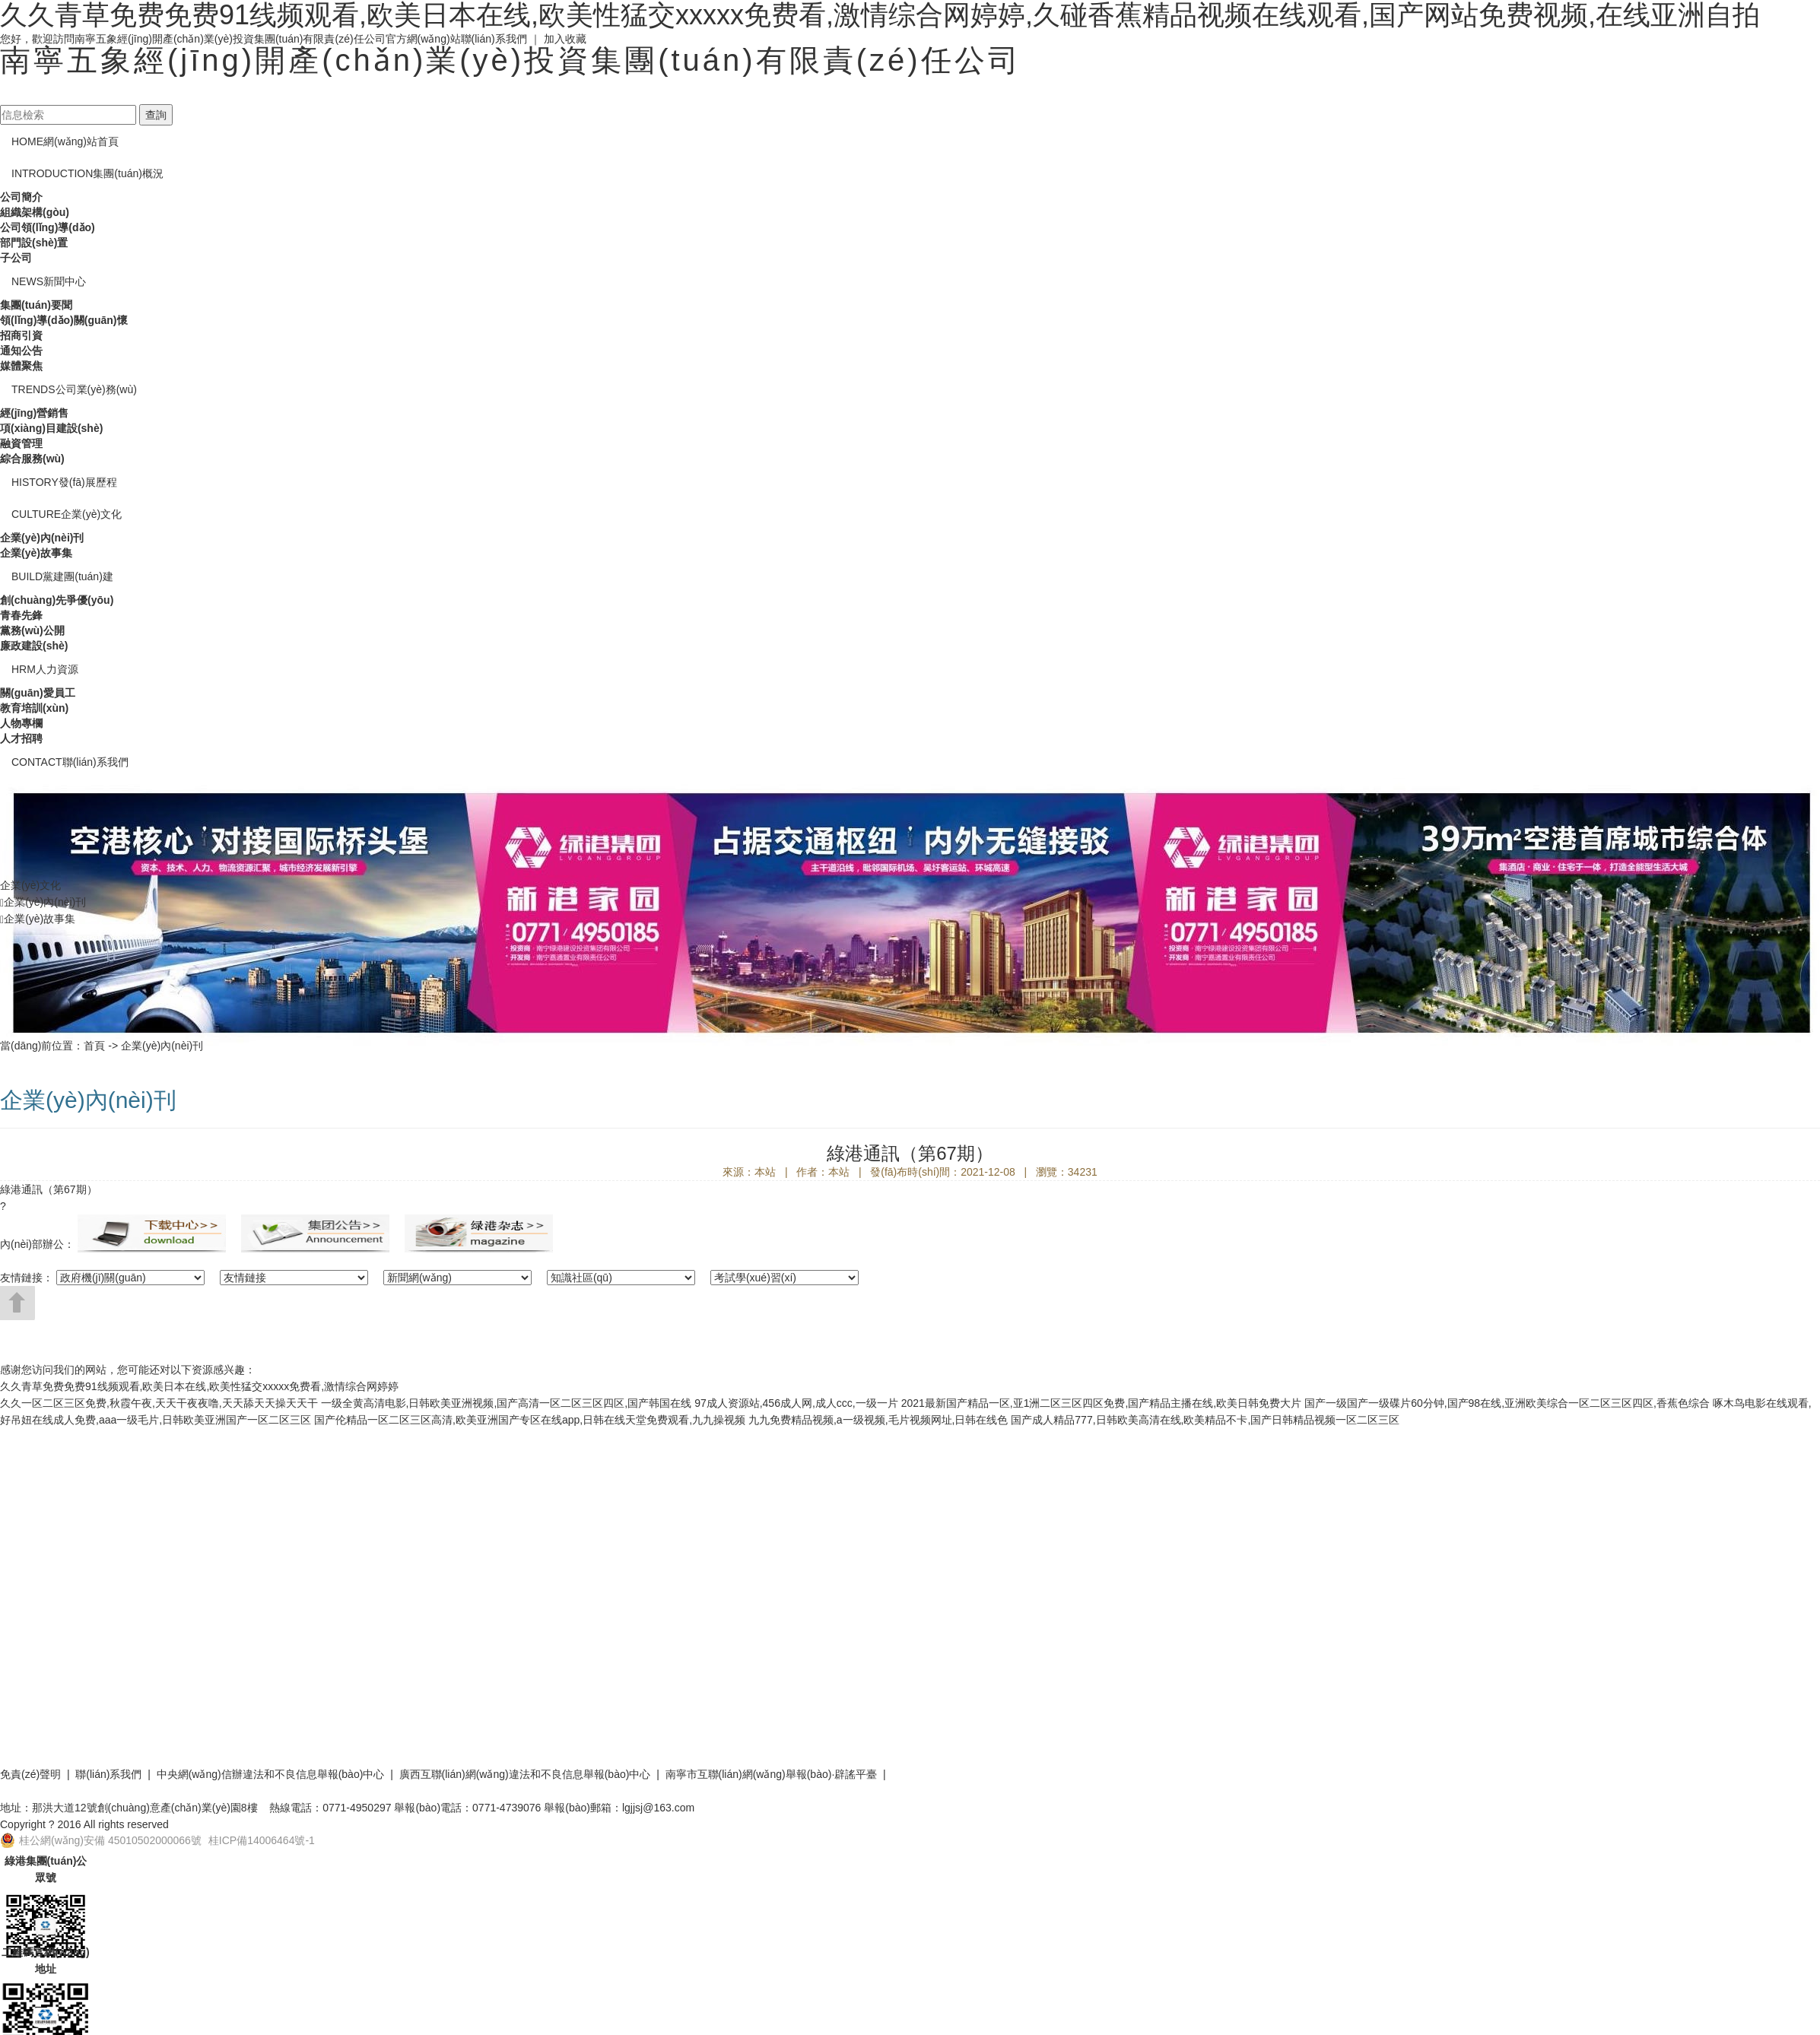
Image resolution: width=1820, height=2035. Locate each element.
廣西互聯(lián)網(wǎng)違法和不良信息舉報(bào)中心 (525, 1774)
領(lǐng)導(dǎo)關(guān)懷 (64, 320)
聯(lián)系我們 (494, 39)
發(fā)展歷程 (64, 482)
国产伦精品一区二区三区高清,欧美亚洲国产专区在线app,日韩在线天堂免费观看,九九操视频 (529, 1420)
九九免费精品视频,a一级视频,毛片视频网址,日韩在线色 (878, 1420)
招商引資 (21, 335)
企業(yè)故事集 (36, 553)
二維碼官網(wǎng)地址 (45, 1960)
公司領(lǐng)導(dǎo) (47, 227)
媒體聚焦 (21, 366)
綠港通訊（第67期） (48, 1189)
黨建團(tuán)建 (62, 576)
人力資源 (44, 669)
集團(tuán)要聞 (36, 305)
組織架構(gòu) (34, 212)
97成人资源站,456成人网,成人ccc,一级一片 (796, 1403)
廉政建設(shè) (34, 646)
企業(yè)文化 (66, 514)
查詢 (156, 115)
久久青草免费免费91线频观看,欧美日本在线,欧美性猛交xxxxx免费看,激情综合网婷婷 (199, 1386)
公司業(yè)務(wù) (74, 389)
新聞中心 (48, 281)
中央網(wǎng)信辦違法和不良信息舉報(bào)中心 (271, 1774)
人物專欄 (21, 723)
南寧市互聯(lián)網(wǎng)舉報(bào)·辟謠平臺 (771, 1774)
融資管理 (21, 443)
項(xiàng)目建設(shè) (51, 428)
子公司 (16, 258)
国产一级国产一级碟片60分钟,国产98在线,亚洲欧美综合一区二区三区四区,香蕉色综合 (1507, 1403)
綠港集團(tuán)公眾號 (46, 1869)
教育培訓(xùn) (34, 708)
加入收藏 (565, 39)
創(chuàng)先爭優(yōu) (56, 600)
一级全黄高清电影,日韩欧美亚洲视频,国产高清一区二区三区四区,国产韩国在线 (506, 1403)
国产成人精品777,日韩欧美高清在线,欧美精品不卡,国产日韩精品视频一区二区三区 (1205, 1420)
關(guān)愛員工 (37, 693)
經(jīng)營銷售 (34, 413)
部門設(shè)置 (34, 243)
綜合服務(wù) (32, 458)
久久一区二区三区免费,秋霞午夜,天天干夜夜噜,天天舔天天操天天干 (159, 1403)
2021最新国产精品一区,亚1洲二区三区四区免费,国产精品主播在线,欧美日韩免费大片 (1101, 1403)
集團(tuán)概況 (87, 173)
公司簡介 (21, 197)
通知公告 (21, 350)
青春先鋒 (21, 615)
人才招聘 (21, 738)
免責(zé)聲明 (30, 1774)
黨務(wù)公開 (32, 630)
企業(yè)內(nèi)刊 (42, 538)
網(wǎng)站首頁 (65, 141)
